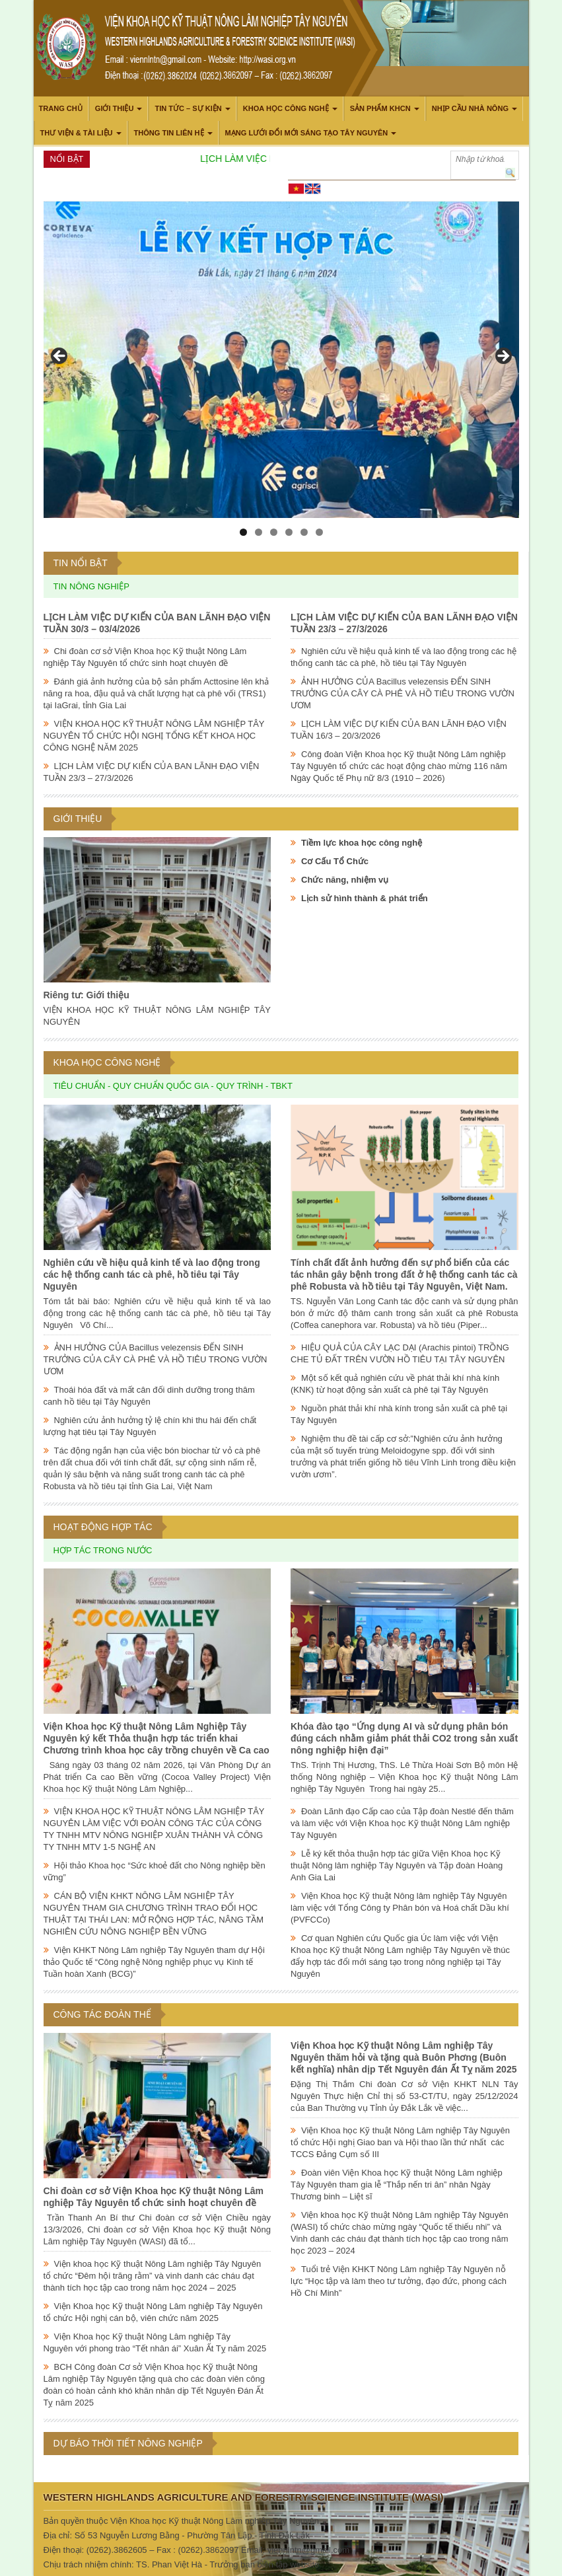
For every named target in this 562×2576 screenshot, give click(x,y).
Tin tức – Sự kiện (188, 108)
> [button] (502, 357)
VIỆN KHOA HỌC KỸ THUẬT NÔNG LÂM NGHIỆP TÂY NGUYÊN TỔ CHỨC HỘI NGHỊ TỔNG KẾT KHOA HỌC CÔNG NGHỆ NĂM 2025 (154, 736)
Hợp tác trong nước (103, 1550)
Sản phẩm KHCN (380, 108)
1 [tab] (243, 532)
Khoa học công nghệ (286, 108)
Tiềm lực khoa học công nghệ (361, 843)
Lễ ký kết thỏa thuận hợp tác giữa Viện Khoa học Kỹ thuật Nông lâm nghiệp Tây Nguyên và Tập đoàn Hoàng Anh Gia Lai (397, 1865)
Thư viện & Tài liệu (76, 133)
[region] (281, 360)
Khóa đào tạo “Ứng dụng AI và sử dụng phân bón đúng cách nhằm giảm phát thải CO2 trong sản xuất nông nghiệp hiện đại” (404, 1738)
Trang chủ (61, 108)
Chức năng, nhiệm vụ (344, 880)
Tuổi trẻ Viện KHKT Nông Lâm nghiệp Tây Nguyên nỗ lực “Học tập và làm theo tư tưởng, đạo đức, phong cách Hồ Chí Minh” (399, 2281)
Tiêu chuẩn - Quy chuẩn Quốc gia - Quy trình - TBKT (173, 1086)
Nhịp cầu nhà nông (470, 108)
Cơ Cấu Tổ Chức (335, 861)
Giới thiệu (114, 108)
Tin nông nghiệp (91, 586)
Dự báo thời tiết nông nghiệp (128, 2443)
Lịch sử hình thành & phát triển (364, 898)
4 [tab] (289, 532)
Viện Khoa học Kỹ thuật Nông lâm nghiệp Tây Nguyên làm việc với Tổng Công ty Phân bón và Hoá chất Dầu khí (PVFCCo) (400, 1908)
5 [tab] (304, 532)
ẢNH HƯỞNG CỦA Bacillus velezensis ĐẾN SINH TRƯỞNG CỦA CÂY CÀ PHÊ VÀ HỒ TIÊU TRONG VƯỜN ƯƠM (402, 693)
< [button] (60, 357)
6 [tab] (319, 532)
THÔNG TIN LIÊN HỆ (169, 133)
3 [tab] (273, 532)
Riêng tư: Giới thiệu (86, 995)
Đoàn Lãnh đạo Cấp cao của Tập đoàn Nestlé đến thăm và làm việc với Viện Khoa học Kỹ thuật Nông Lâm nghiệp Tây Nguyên (402, 1823)
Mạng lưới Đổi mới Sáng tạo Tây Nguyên (306, 133)
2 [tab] (258, 532)
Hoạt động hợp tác (103, 1527)
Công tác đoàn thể (102, 2014)
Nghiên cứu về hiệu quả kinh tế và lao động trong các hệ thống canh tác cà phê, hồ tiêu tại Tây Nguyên (152, 1274)
